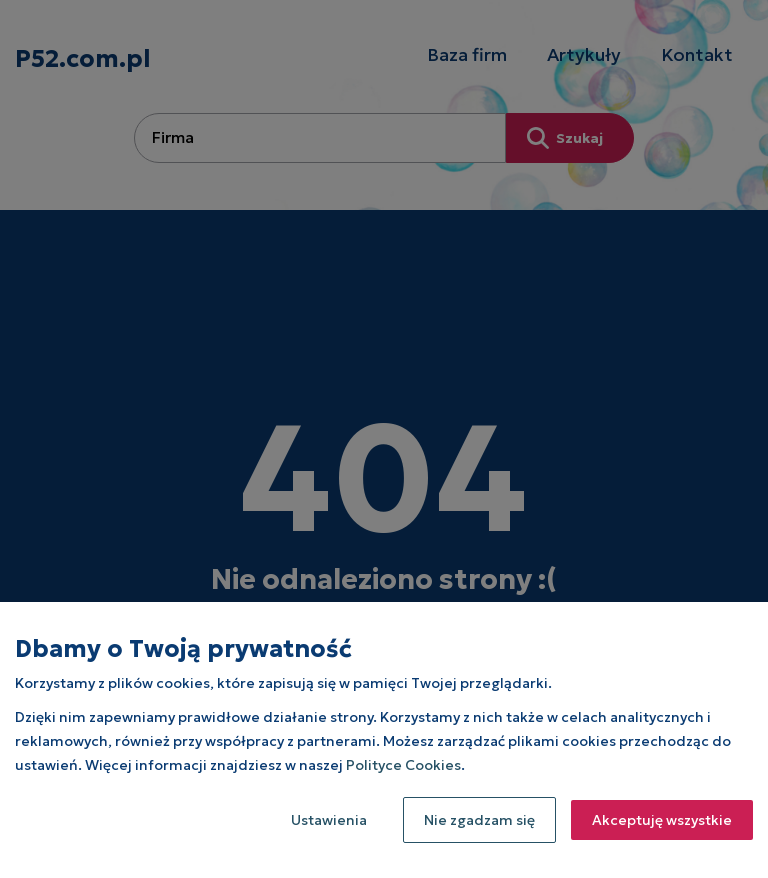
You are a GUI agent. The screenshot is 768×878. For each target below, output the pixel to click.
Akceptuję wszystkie (662, 820)
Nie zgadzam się (479, 820)
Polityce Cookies (403, 765)
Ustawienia (329, 820)
